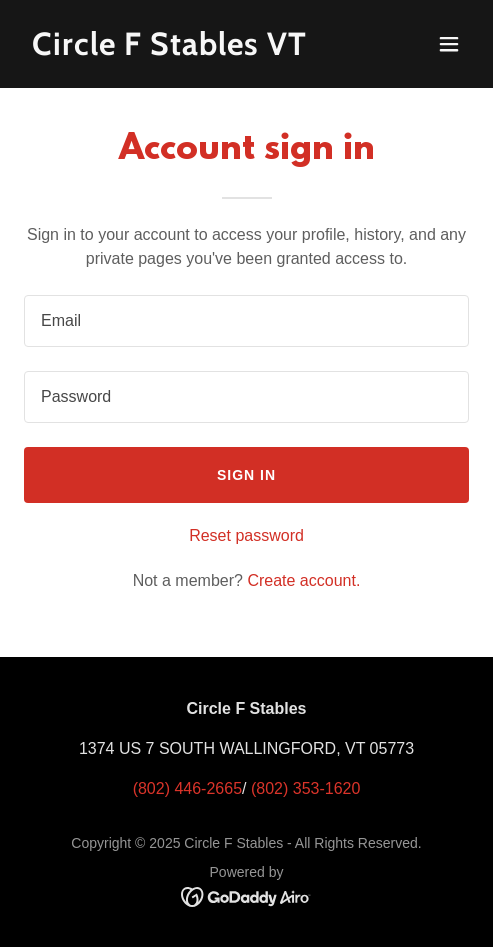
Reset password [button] (246, 535)
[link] (180, 49)
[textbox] (246, 321)
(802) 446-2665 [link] (187, 788)
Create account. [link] (303, 580)
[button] (449, 44)
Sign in (246, 475)
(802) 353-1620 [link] (305, 788)
